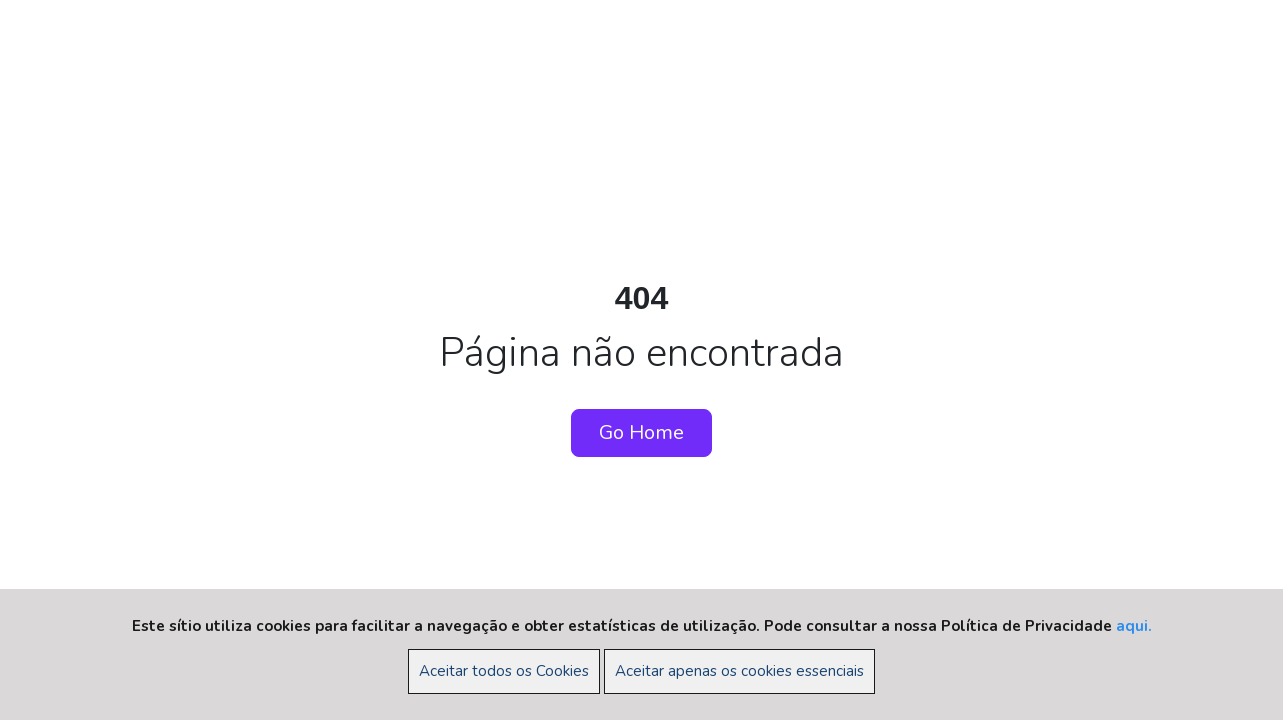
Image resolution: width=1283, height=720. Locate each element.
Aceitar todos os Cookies (504, 671)
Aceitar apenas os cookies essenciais (739, 671)
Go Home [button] (641, 432)
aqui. (1134, 626)
